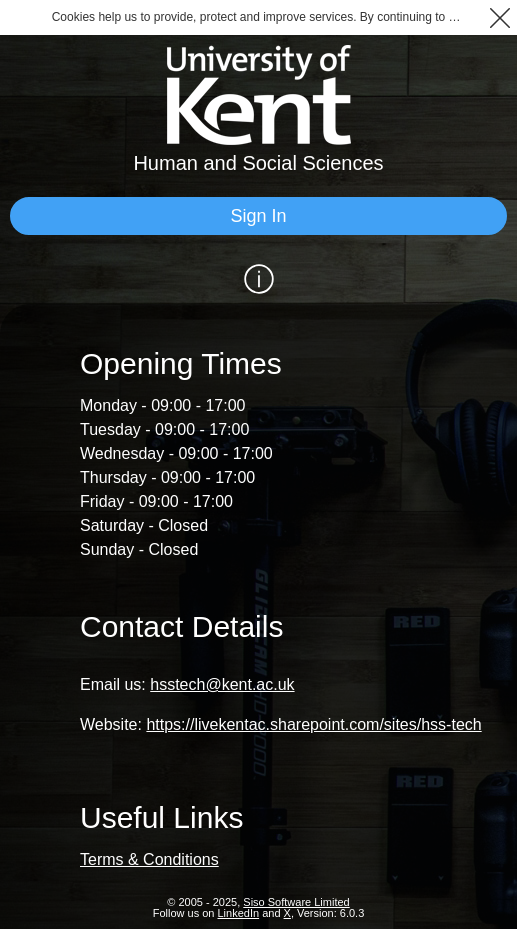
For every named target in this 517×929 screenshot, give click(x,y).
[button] (499, 17)
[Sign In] (258, 216)
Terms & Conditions (149, 859)
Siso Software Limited (296, 902)
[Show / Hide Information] (258, 279)
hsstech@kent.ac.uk (222, 684)
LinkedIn (239, 913)
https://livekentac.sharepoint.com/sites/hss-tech (313, 724)
